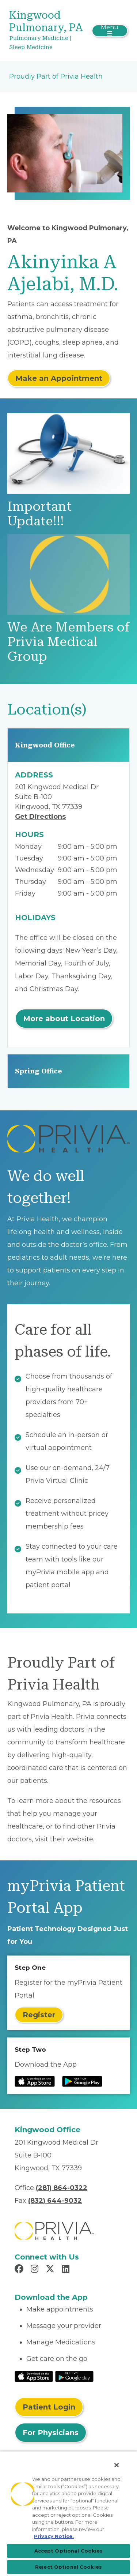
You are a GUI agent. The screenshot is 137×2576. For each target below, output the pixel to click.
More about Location (64, 1018)
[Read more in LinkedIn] (67, 2270)
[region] (68, 2513)
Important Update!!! (39, 514)
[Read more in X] (51, 2270)
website (80, 1839)
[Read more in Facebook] (20, 2270)
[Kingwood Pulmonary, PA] (48, 30)
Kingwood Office (45, 745)
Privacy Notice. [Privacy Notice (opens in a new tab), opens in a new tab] (54, 2536)
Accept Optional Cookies (68, 2551)
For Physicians (51, 2432)
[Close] (117, 2465)
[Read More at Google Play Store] (74, 2376)
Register (39, 2014)
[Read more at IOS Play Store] (35, 2081)
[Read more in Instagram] (36, 2270)
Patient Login (49, 2407)
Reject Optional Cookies (68, 2567)
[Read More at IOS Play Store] (34, 2376)
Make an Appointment (58, 378)
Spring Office (38, 1071)
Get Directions (40, 817)
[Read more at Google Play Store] (82, 2081)
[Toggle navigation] (110, 31)
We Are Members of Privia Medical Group (68, 642)
